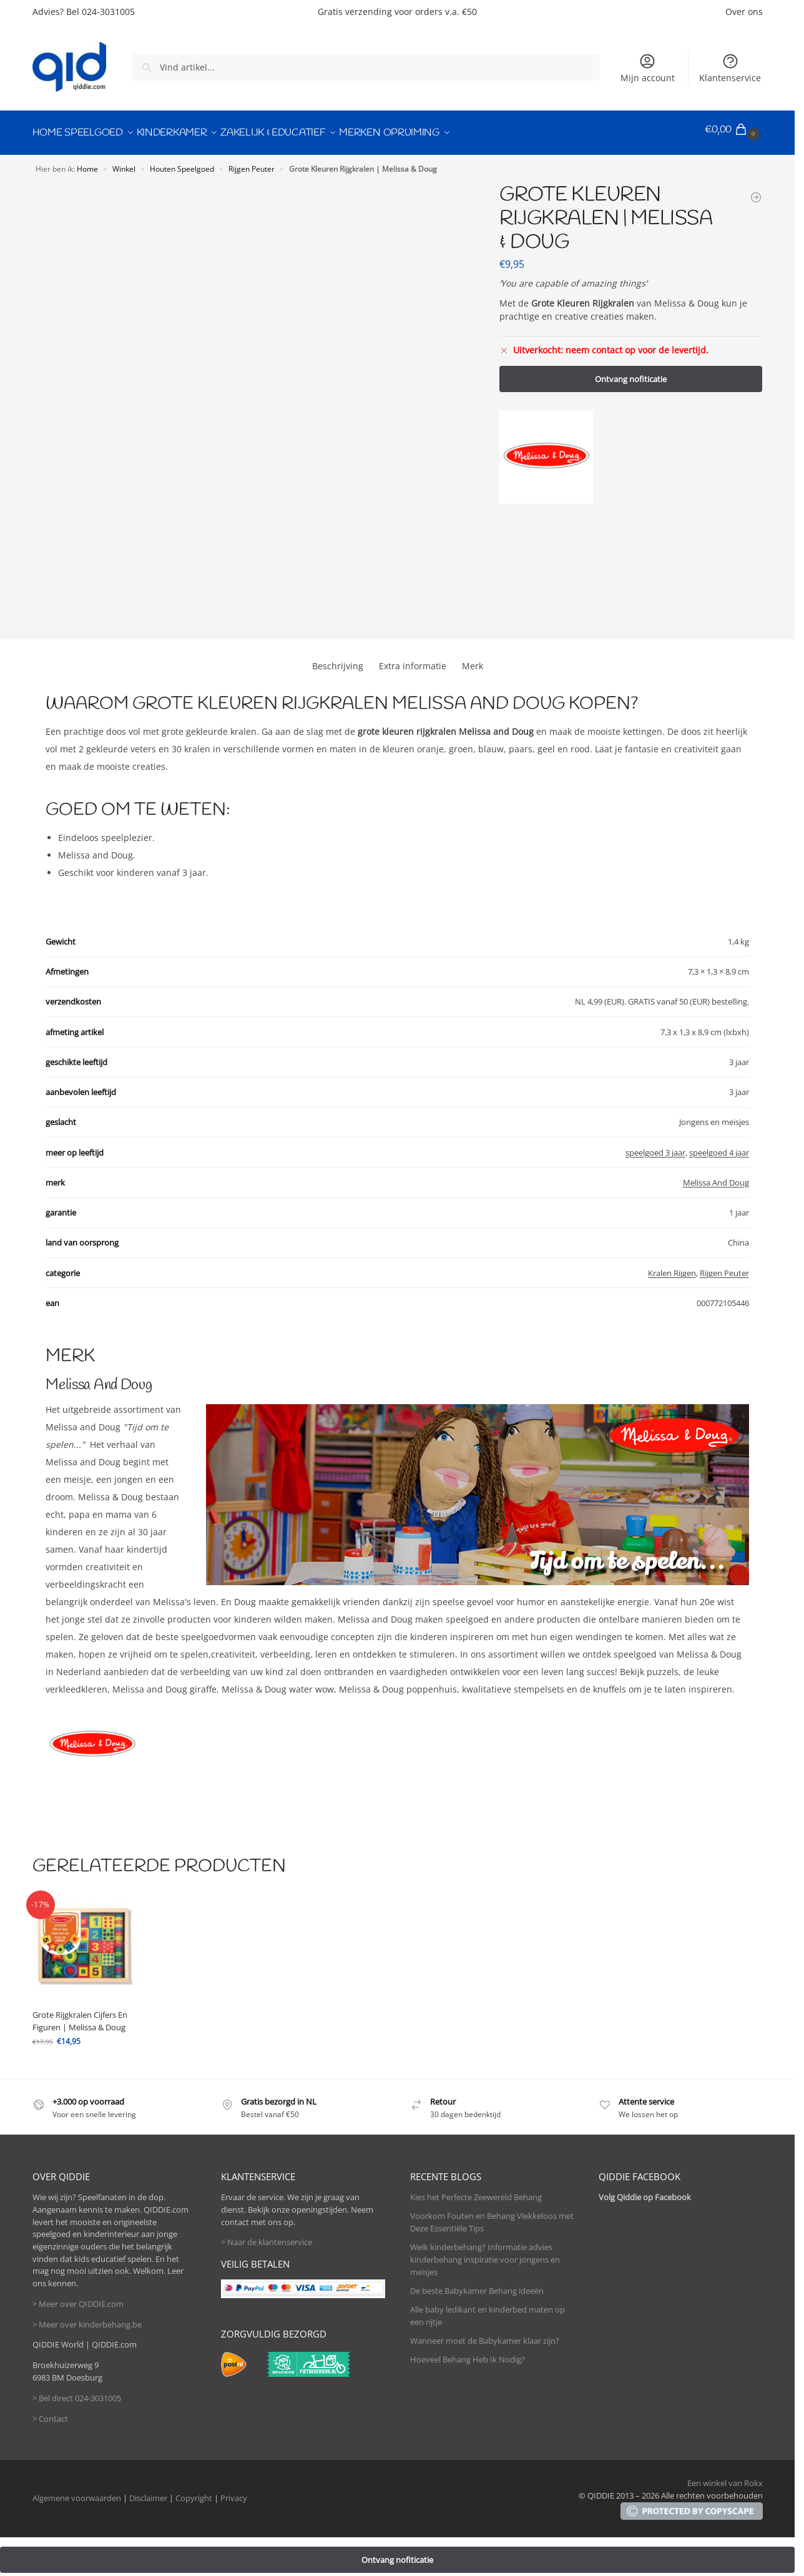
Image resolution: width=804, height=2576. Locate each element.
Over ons (744, 11)
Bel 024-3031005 (100, 11)
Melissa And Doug (716, 1176)
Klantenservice (730, 68)
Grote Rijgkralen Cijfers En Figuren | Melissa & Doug (79, 2015)
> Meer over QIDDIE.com (78, 2297)
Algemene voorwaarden (76, 2492)
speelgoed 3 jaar (655, 1146)
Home (87, 162)
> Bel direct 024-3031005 (76, 2391)
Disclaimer (148, 2492)
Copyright (193, 2492)
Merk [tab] (472, 660)
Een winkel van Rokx (725, 2477)
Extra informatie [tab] (412, 660)
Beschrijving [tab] (337, 660)
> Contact (50, 2412)
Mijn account (647, 68)
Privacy (233, 2492)
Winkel (123, 162)
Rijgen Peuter (251, 162)
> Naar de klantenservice (266, 2236)
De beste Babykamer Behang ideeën (477, 2284)
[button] (734, 130)
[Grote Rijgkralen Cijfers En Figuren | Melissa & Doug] (756, 191)
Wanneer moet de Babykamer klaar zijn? (484, 2334)
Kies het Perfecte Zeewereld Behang (476, 2190)
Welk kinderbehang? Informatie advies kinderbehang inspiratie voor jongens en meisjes (485, 2253)
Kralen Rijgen (672, 1266)
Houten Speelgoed (182, 162)
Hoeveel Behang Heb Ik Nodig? (467, 2353)
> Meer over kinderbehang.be (87, 2318)
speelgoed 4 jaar (719, 1146)
